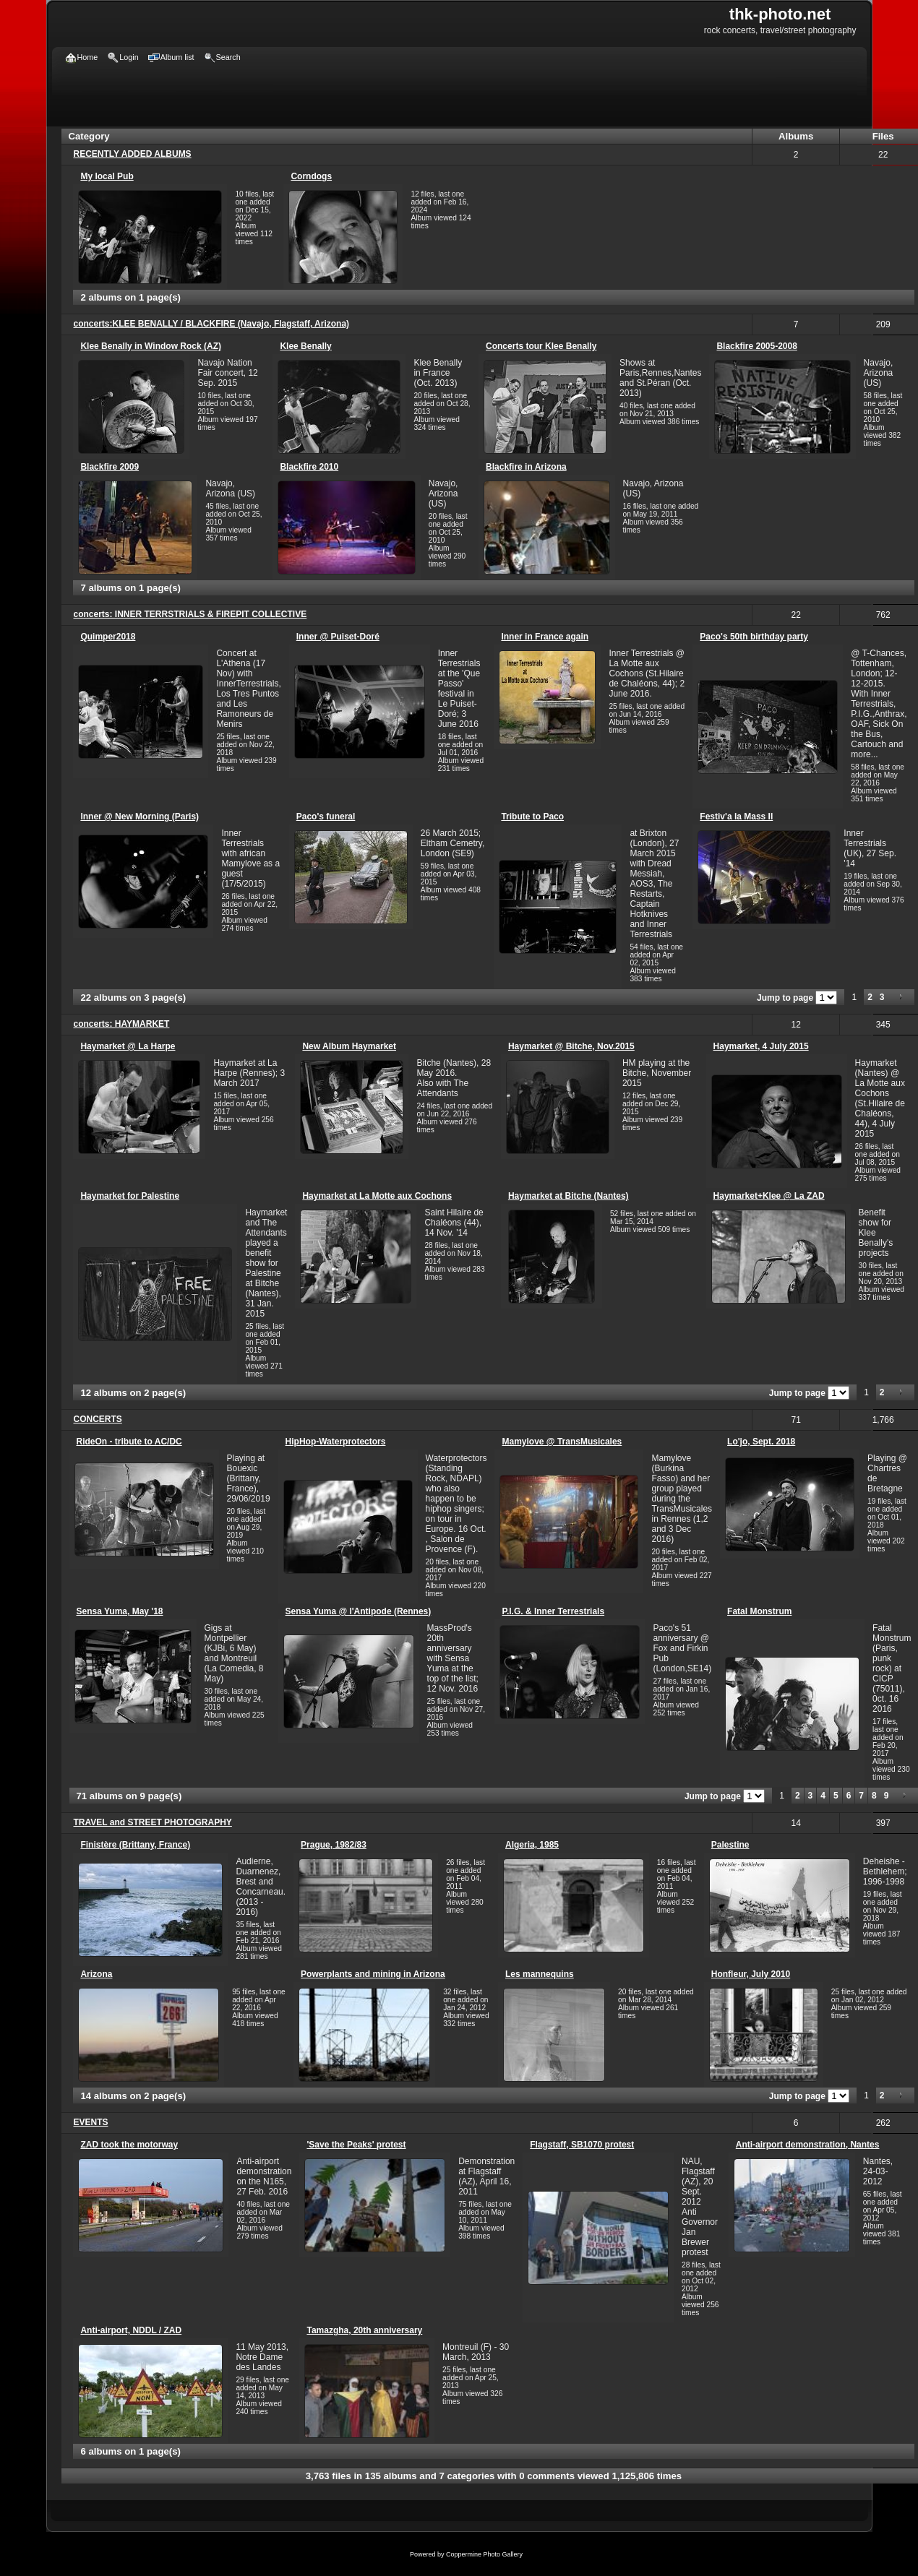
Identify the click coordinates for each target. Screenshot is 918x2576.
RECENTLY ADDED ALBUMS (133, 154)
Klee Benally (305, 346)
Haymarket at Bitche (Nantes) (568, 1196)
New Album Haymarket (349, 1046)
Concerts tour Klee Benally (541, 346)
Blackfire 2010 (309, 467)
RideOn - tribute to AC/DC (129, 1441)
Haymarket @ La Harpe (127, 1046)
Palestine (730, 1845)
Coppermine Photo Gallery (484, 2554)
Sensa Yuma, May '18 (120, 1611)
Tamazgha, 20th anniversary (364, 2330)
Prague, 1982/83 (333, 1845)
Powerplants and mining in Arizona (373, 1974)
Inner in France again (544, 637)
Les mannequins (539, 1974)
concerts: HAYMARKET (122, 1024)
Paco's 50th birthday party (754, 637)
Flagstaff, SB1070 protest (582, 2145)
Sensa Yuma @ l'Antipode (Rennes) (359, 1611)
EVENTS (91, 2122)
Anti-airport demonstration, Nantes (808, 2145)
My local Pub (106, 176)
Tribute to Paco (532, 816)
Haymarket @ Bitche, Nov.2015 (571, 1046)
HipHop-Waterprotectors (336, 1441)
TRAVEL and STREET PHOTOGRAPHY (153, 1822)
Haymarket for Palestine (129, 1196)
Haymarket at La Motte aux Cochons (377, 1196)
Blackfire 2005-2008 (756, 346)
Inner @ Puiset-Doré (337, 637)
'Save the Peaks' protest (356, 2145)
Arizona (96, 1974)
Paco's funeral (326, 816)
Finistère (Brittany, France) (135, 1845)
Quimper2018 (107, 637)
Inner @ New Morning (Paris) (139, 816)
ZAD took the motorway (129, 2145)
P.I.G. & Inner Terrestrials (553, 1611)
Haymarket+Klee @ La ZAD (769, 1196)
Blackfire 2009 (109, 467)
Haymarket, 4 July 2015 (761, 1046)
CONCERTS (98, 1419)
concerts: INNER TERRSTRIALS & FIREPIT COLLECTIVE (190, 614)
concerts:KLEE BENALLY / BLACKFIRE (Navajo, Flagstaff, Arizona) (212, 324)
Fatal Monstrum (759, 1611)
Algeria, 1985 (532, 1845)
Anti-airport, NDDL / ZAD (130, 2330)
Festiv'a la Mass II (736, 816)
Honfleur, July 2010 (750, 1974)
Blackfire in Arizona (526, 467)
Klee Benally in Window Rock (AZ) (150, 346)
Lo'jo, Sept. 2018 (761, 1441)
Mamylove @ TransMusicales (562, 1441)
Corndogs (311, 176)
